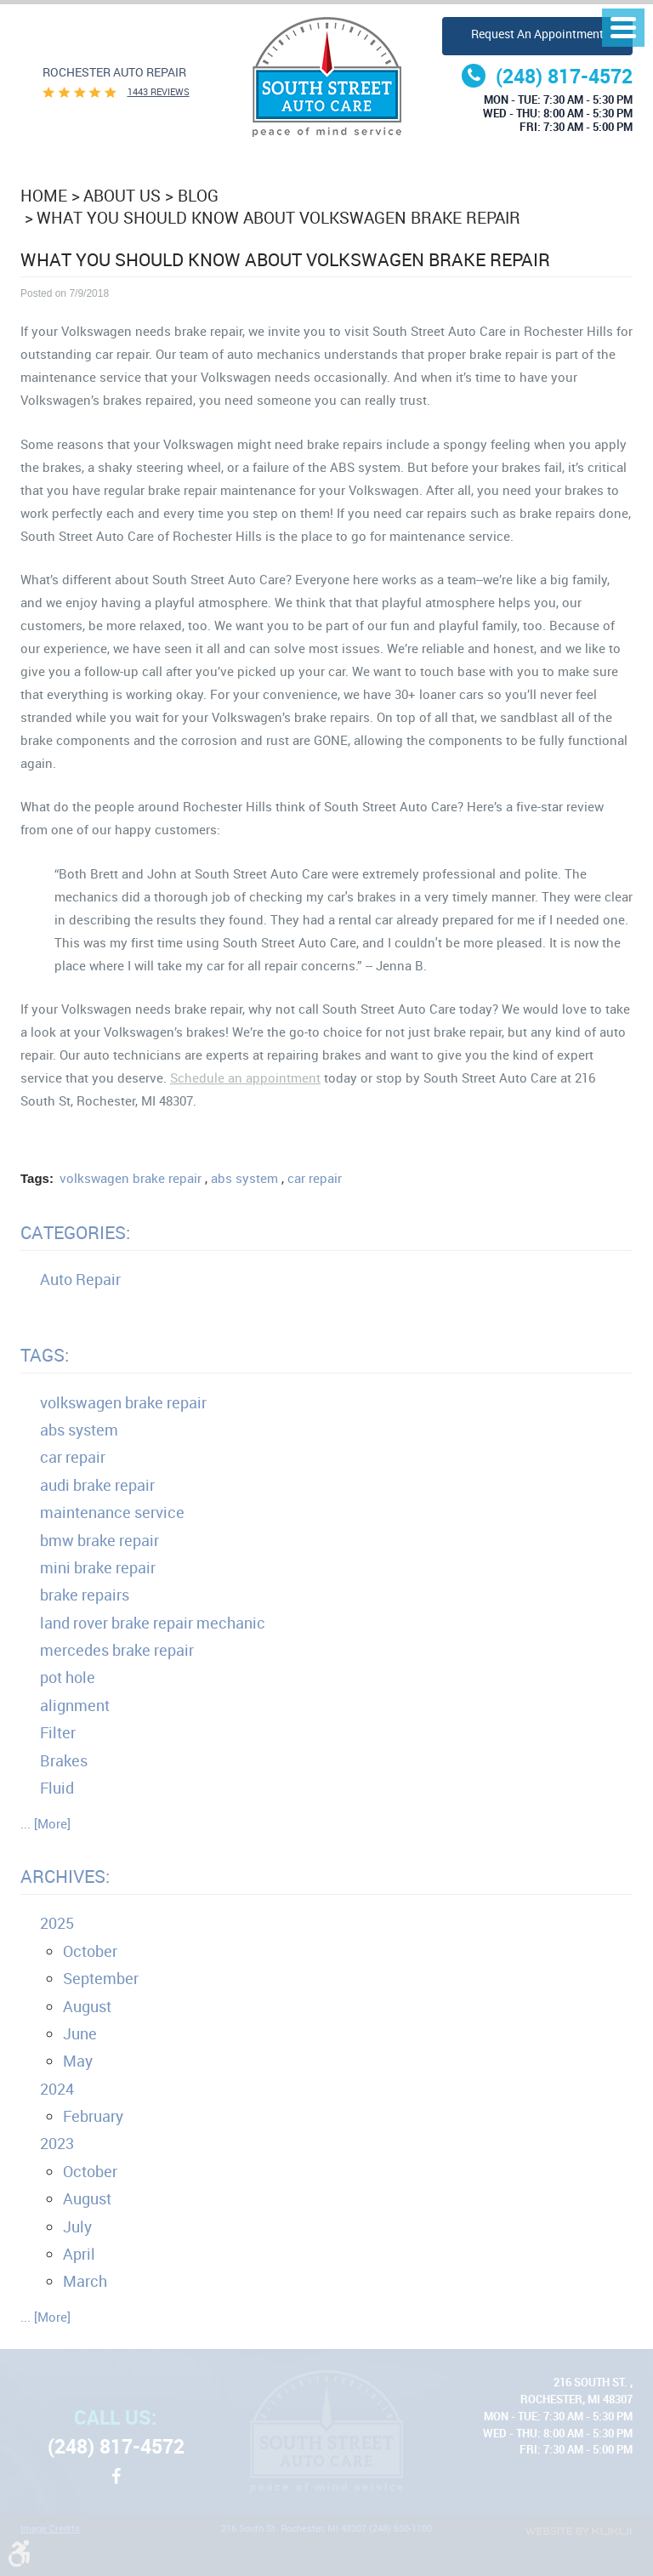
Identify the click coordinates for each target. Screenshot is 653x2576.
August (87, 2006)
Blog (198, 195)
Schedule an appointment (245, 1077)
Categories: (75, 1232)
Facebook (116, 2485)
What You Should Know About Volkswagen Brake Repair (278, 217)
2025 (57, 1923)
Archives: (65, 1876)
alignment (75, 1705)
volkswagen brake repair (131, 1177)
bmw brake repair (99, 1540)
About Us (122, 195)
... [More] (45, 1823)
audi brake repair (97, 1485)
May (78, 2060)
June (80, 2033)
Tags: (44, 1355)
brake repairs (84, 1594)
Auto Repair (80, 1279)
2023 (57, 2143)
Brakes (64, 1760)
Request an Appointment (537, 34)
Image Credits (50, 2528)
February (93, 2116)
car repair (314, 1177)
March (85, 2281)
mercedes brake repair (117, 1650)
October (90, 1951)
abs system (244, 1177)
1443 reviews (159, 92)
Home (43, 195)
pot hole (67, 1677)
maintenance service (112, 1512)
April (79, 2253)
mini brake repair (98, 1567)
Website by (578, 2531)
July (77, 2226)
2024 (57, 2088)
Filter (58, 1732)
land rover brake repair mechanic (152, 1622)
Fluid (57, 1787)
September (101, 1978)
